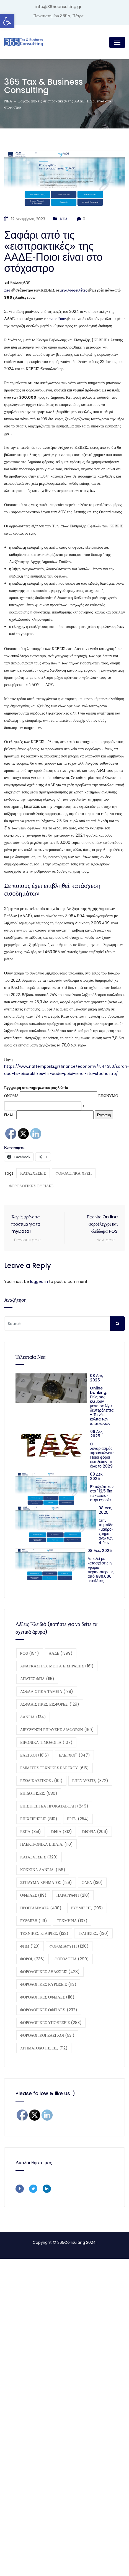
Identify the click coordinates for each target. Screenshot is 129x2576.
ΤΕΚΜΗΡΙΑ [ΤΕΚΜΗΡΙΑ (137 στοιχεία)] (72, 1920)
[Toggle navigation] (117, 42)
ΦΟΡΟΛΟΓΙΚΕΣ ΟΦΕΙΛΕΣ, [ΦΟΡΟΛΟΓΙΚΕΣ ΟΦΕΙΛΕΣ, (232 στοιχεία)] (48, 2010)
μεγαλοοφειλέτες (73, 290)
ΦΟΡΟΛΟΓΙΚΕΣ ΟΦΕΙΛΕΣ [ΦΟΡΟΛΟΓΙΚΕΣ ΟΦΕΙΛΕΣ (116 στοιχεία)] (47, 1997)
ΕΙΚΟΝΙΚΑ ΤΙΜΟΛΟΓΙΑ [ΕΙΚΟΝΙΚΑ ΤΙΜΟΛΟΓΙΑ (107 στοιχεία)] (46, 1742)
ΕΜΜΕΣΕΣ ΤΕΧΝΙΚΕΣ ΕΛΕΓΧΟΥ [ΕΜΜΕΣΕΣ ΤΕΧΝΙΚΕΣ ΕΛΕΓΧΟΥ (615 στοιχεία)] (54, 1768)
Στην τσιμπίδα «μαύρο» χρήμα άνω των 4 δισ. (106, 1531)
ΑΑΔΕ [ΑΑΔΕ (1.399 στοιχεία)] (61, 1653)
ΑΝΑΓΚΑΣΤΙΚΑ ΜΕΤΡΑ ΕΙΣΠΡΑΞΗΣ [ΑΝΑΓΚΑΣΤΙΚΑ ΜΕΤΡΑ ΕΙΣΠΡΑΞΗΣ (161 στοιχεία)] (57, 1666)
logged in (39, 1281)
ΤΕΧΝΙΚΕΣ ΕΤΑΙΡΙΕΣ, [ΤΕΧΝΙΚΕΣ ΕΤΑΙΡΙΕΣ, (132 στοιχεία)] (44, 1933)
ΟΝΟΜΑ (11, 1096)
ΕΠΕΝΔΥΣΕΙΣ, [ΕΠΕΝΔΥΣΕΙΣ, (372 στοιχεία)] (90, 1780)
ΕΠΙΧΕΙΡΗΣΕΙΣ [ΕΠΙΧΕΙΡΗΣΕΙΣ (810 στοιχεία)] (38, 1819)
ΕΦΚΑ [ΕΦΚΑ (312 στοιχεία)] (61, 1831)
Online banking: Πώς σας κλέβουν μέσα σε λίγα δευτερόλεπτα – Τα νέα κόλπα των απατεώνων (101, 1405)
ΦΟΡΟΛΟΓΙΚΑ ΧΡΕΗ (74, 1173)
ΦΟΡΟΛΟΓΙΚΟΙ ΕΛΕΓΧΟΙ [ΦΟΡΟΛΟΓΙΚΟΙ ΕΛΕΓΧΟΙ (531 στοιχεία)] (47, 2035)
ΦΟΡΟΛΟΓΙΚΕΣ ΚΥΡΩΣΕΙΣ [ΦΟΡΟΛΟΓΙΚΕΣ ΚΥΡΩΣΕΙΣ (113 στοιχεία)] (48, 1984)
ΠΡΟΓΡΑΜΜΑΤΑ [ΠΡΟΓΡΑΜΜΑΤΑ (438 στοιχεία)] (40, 1908)
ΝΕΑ (64, 219)
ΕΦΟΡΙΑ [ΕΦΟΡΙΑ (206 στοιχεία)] (95, 1831)
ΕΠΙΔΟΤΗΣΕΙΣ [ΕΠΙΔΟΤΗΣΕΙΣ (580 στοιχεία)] (38, 1793)
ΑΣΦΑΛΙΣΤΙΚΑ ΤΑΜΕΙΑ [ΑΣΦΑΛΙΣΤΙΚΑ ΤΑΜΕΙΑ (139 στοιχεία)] (46, 1691)
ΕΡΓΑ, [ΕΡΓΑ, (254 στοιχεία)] (78, 1819)
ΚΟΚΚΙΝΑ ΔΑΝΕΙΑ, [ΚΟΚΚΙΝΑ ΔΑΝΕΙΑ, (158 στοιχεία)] (42, 1870)
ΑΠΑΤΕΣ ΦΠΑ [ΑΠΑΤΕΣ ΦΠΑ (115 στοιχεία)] (37, 1679)
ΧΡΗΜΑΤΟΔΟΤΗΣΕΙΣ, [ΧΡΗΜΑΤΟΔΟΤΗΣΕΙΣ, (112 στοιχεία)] (44, 2048)
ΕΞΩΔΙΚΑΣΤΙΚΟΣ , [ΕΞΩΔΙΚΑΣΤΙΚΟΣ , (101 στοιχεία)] (41, 1780)
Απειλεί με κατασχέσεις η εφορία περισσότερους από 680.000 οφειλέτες (100, 1570)
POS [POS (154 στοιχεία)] (29, 1653)
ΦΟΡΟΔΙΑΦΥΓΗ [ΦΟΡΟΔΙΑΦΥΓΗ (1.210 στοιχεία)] (69, 1946)
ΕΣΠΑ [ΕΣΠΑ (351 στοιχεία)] (30, 1831)
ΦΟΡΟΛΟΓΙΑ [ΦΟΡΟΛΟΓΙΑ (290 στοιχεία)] (72, 1959)
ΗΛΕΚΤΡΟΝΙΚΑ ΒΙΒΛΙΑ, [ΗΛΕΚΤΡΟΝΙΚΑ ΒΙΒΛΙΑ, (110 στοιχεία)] (46, 1844)
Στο (7, 290)
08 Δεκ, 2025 (96, 1378)
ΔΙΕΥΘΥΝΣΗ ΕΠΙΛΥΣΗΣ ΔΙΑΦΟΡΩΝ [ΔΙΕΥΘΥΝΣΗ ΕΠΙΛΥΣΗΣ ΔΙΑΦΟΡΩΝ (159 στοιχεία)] (57, 1729)
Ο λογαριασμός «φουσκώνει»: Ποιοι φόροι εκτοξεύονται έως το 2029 (101, 1455)
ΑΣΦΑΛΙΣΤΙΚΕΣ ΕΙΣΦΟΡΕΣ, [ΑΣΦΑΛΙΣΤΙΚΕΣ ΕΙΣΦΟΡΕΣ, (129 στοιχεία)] (49, 1704)
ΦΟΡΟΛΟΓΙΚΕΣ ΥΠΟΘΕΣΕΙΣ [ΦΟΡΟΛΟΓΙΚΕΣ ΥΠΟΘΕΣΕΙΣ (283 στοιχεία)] (51, 2022)
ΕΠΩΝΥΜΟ (108, 1096)
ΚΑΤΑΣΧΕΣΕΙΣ (33, 1173)
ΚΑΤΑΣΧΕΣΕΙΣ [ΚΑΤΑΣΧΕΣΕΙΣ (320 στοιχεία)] (39, 1857)
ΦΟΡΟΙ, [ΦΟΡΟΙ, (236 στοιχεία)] (32, 1959)
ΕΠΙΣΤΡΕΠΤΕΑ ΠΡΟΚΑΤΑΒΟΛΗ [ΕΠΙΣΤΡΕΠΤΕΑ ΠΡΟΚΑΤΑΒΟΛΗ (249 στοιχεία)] (54, 1806)
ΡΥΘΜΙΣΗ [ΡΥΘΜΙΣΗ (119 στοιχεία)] (33, 1920)
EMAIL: (49, 1114)
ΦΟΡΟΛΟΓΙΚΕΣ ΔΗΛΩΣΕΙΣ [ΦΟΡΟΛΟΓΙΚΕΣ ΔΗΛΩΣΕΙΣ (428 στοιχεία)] (50, 1971)
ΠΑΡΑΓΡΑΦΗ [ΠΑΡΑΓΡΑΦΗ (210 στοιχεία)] (72, 1895)
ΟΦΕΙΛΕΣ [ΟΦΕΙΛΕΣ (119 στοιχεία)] (33, 1895)
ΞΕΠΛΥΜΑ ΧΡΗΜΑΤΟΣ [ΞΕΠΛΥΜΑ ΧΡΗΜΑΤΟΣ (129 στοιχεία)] (46, 1882)
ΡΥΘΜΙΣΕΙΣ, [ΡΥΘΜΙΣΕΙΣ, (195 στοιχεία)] (87, 1908)
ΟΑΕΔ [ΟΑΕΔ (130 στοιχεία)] (92, 1882)
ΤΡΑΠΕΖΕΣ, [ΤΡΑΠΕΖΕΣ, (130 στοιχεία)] (93, 1933)
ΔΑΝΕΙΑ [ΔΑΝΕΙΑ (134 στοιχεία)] (33, 1717)
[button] (7, 21)
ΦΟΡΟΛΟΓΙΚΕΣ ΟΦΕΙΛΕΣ (31, 1186)
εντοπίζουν (57, 318)
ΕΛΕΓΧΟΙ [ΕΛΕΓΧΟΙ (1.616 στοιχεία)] (34, 1755)
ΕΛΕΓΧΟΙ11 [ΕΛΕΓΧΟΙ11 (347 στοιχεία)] (74, 1755)
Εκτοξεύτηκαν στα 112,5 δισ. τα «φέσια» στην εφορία (101, 1493)
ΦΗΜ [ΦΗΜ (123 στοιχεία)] (30, 1946)
